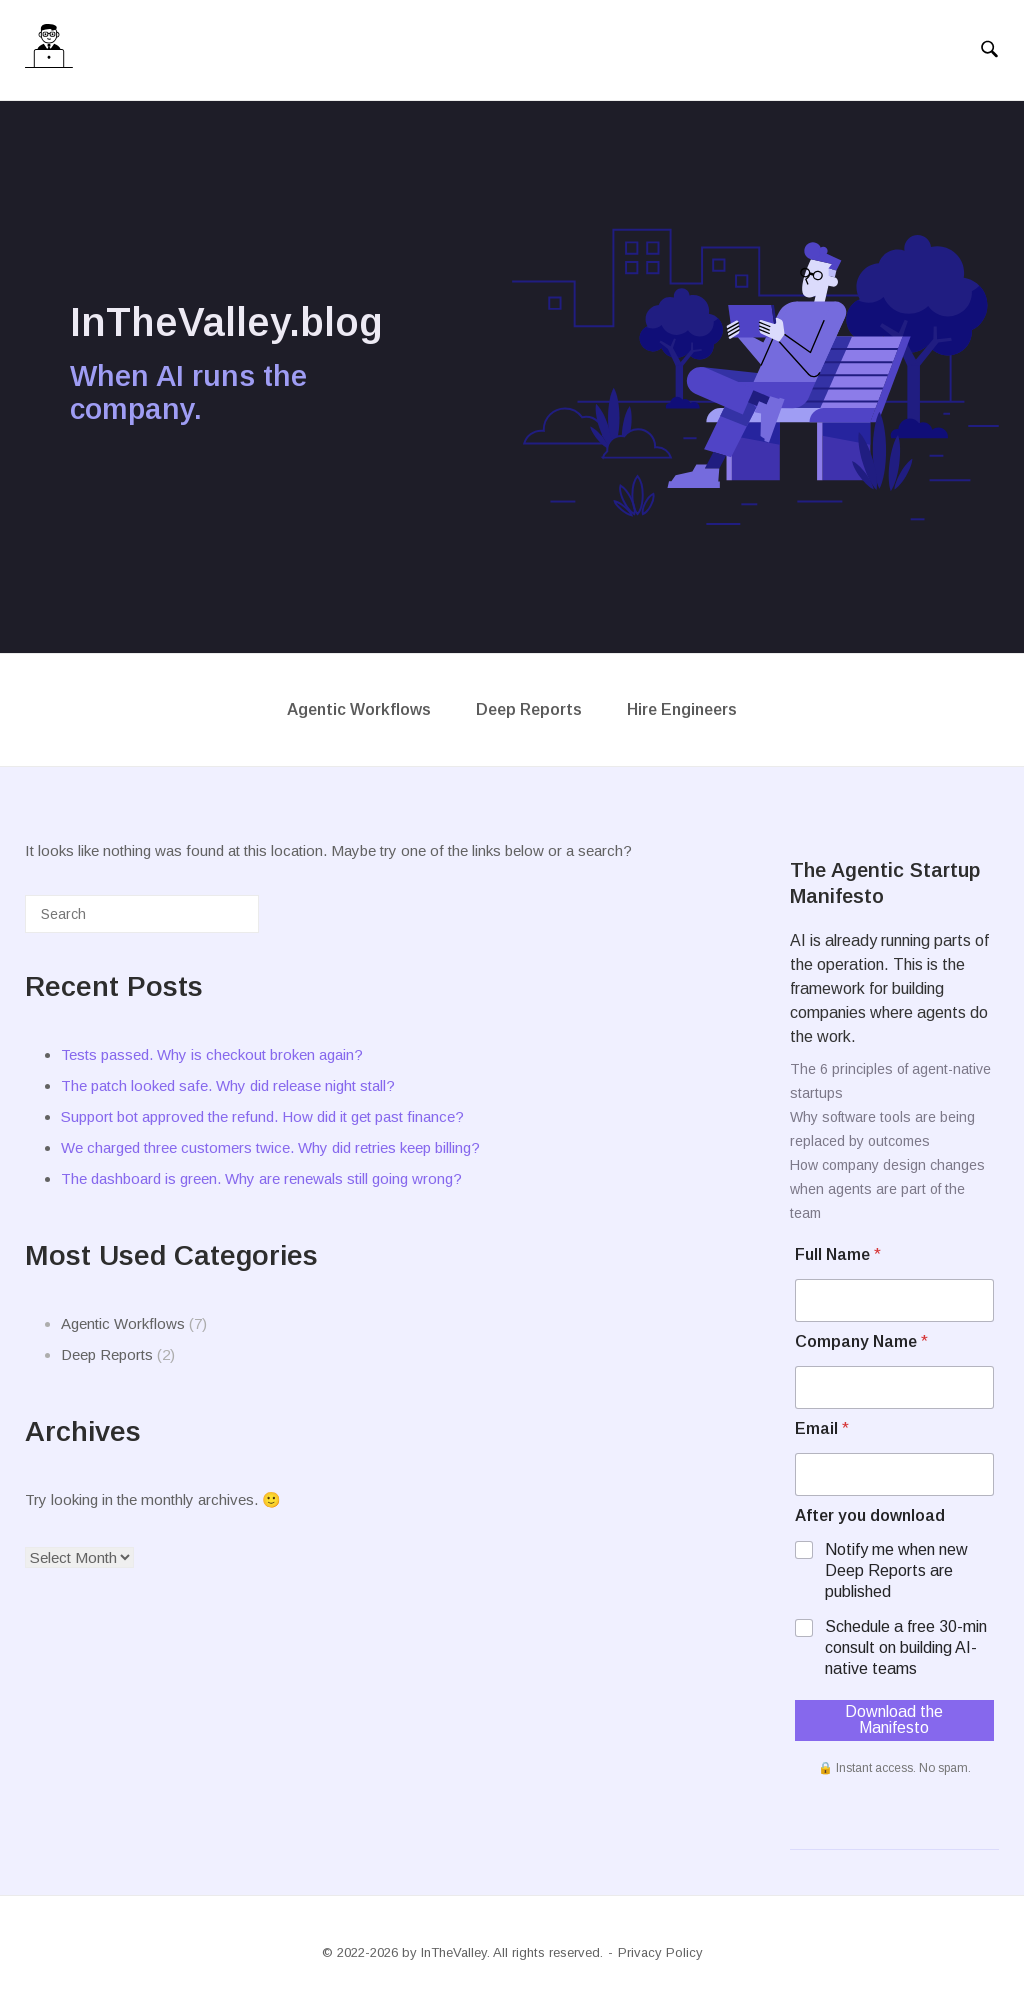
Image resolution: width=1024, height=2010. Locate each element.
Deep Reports (529, 709)
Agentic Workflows (359, 709)
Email (822, 1428)
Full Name (838, 1254)
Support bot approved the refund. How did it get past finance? (262, 1116)
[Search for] (142, 914)
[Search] (214, 921)
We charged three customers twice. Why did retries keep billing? (270, 1147)
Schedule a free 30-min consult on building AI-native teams (906, 1647)
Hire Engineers (682, 709)
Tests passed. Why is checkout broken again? (212, 1054)
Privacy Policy (660, 1952)
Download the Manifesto (894, 1719)
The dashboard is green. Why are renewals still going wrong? (261, 1178)
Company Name (861, 1341)
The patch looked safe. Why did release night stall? (228, 1085)
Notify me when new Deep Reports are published (896, 1570)
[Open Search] (989, 50)
